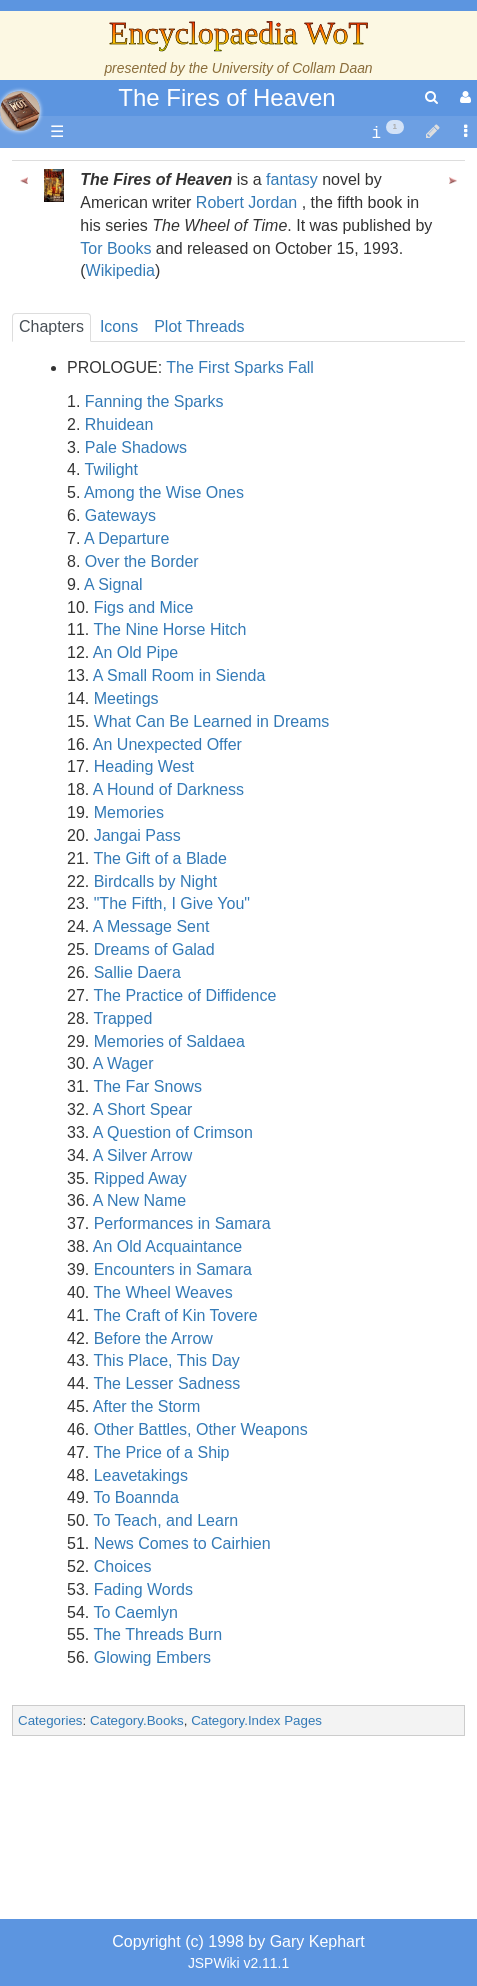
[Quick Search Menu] (431, 97)
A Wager (123, 1063)
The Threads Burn (157, 1634)
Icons (119, 326)
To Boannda (135, 1497)
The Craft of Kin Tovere (175, 1315)
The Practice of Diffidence (184, 995)
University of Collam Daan (292, 68)
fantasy (292, 179)
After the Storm (147, 1406)
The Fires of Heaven (226, 97)
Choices (123, 1566)
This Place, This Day (166, 1360)
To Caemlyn (135, 1612)
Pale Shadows (136, 447)
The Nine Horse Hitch (169, 629)
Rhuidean (119, 424)
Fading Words (143, 1589)
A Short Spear (143, 1109)
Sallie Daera (137, 972)
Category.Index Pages (256, 1720)
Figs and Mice (144, 607)
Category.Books (137, 1720)
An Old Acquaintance (167, 1246)
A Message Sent (151, 926)
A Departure (126, 538)
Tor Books (115, 248)
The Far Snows (147, 1086)
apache (20, 111)
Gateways (120, 515)
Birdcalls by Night (156, 881)
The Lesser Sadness (166, 1383)
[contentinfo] (387, 132)
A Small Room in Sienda (179, 675)
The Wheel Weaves (162, 1292)
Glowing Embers (152, 1657)
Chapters (51, 326)
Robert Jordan (246, 202)
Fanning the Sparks (154, 401)
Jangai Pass (137, 835)
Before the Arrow (153, 1338)
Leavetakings (141, 1475)
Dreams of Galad (154, 949)
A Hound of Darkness (168, 789)
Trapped (122, 1018)
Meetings (126, 698)
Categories (50, 1720)
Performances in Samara (182, 1223)
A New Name (139, 1200)
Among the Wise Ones (164, 492)
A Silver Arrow (143, 1155)
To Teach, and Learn (165, 1520)
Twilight (111, 469)
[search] (431, 97)
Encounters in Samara (173, 1269)
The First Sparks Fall (240, 367)
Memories (129, 812)
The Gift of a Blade (159, 858)
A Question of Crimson (173, 1132)
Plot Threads (199, 326)
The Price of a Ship (161, 1452)
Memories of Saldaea (169, 1041)
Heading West (144, 766)
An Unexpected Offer (167, 744)
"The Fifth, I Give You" (172, 903)
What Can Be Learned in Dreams (212, 721)
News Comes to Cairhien (182, 1543)
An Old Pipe (135, 652)
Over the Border (142, 561)
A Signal (113, 584)
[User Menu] (463, 97)
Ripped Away (140, 1178)
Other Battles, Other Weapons (201, 1429)
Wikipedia (120, 270)
